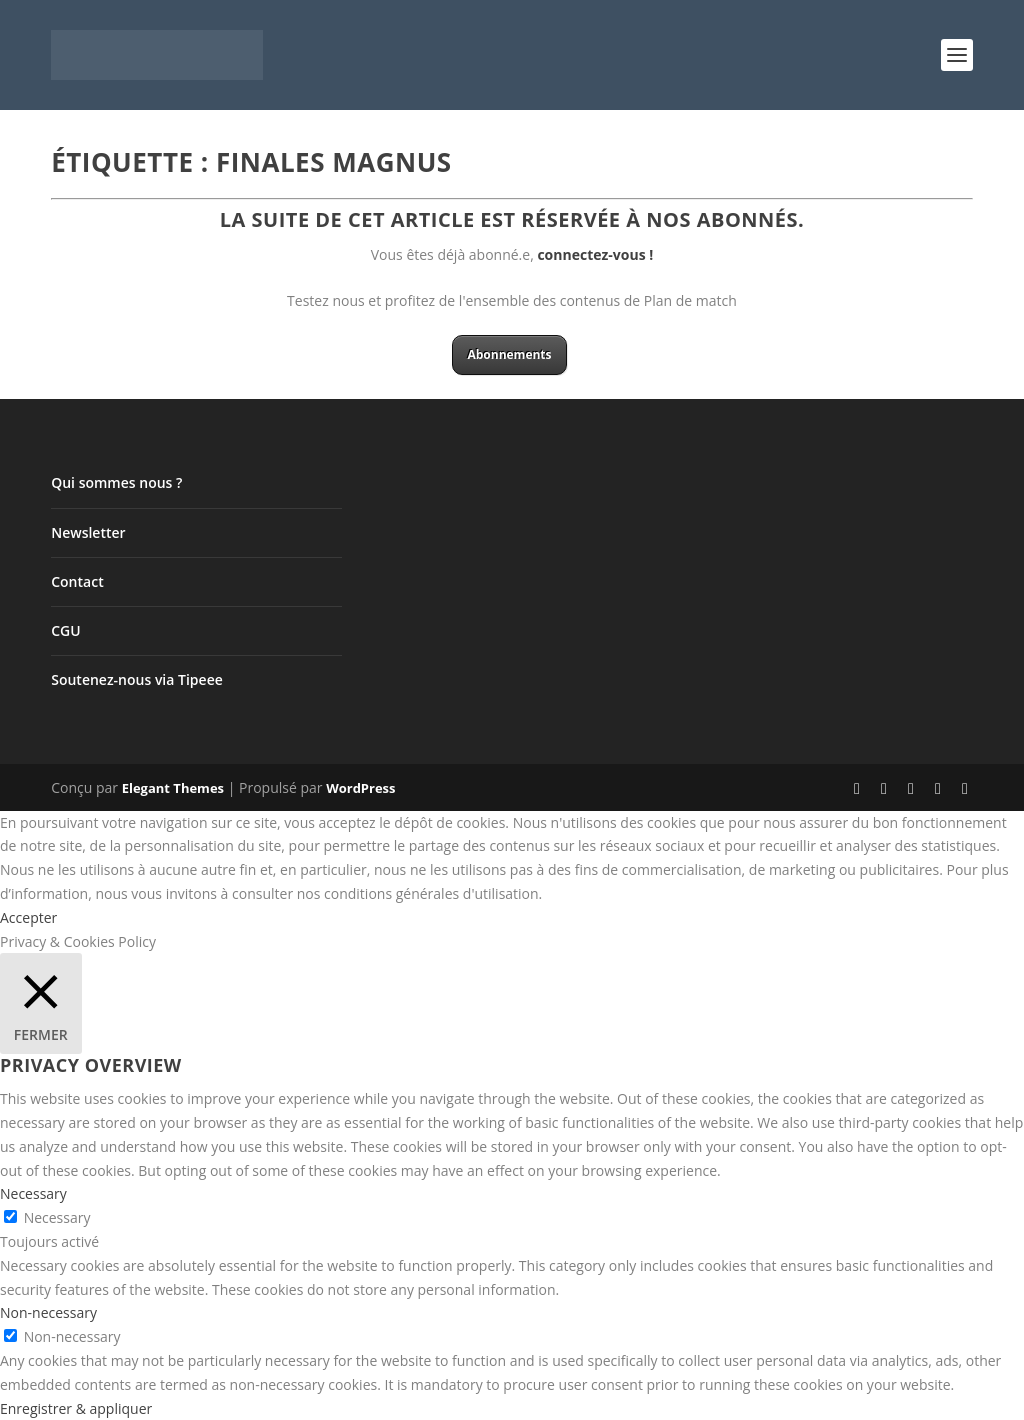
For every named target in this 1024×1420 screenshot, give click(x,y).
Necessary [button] (33, 1193)
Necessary (57, 1217)
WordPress (360, 788)
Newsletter (88, 532)
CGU (65, 630)
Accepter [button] (28, 917)
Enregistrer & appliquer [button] (76, 1408)
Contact (77, 581)
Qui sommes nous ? (116, 482)
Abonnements (509, 354)
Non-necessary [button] (48, 1312)
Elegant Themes (173, 788)
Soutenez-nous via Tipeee (137, 679)
